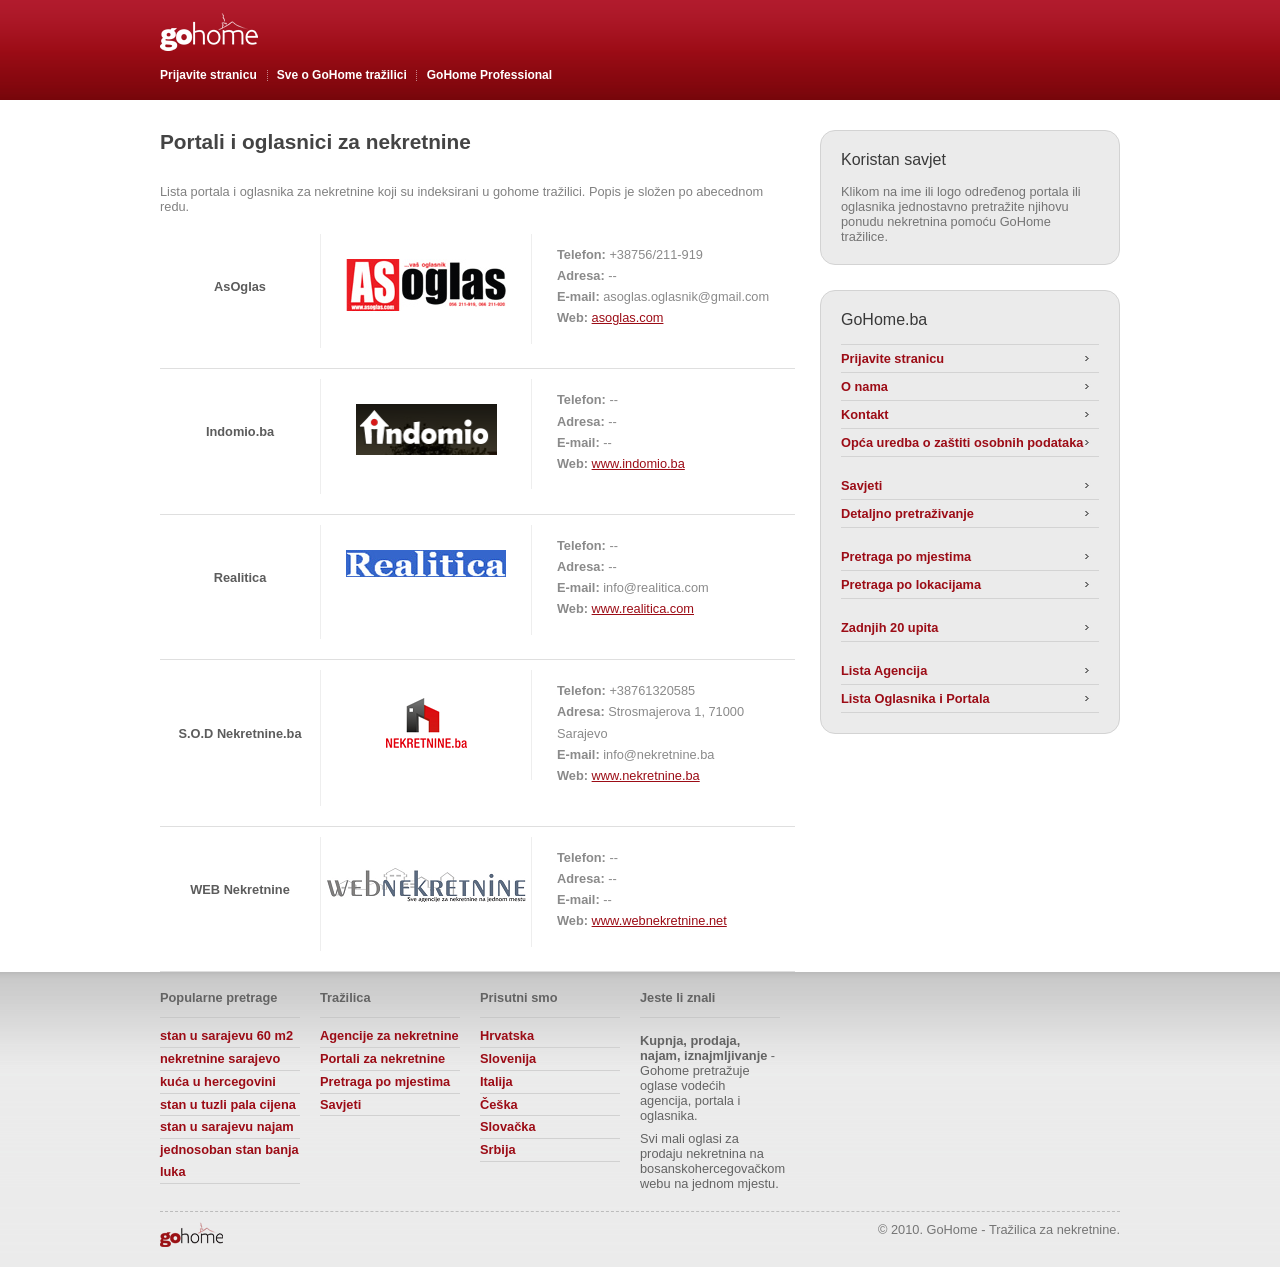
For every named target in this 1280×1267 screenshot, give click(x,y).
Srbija (498, 1149)
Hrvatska (507, 1035)
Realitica (240, 577)
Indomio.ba (240, 431)
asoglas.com (628, 317)
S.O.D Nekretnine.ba (239, 733)
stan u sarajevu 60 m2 (226, 1035)
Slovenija (508, 1058)
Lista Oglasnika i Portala (915, 698)
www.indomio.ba (638, 463)
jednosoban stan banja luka (229, 1160)
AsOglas (240, 286)
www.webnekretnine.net (659, 920)
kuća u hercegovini (218, 1081)
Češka (499, 1104)
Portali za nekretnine (382, 1058)
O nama (864, 386)
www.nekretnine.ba (646, 775)
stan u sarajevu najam (227, 1126)
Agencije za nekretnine (389, 1035)
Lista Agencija (884, 670)
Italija (496, 1081)
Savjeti (861, 485)
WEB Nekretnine (240, 889)
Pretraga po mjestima (906, 556)
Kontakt (865, 414)
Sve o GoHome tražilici (342, 75)
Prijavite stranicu (208, 75)
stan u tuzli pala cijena (228, 1104)
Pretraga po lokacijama (911, 584)
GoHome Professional (489, 75)
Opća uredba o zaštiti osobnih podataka (962, 442)
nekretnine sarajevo (220, 1058)
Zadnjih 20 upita (889, 627)
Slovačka (508, 1126)
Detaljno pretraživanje (907, 513)
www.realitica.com (643, 608)
